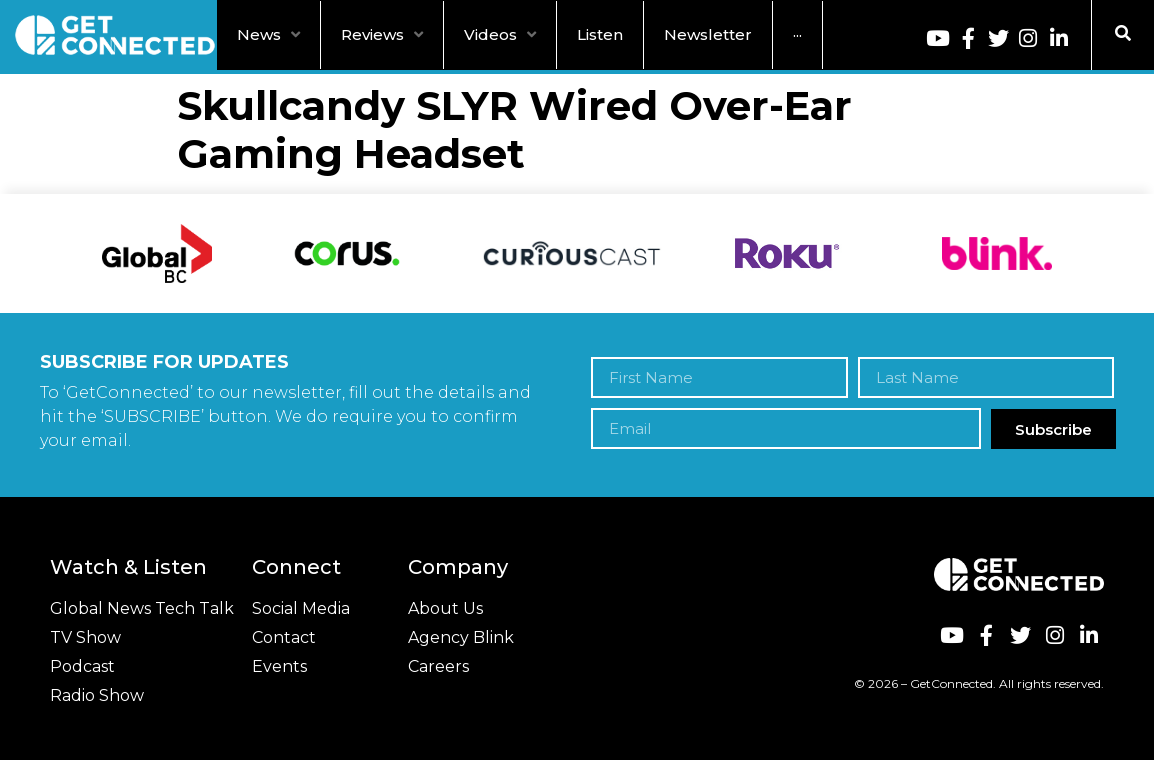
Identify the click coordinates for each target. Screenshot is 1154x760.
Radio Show (97, 695)
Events (279, 666)
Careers (438, 666)
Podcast (82, 666)
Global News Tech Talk (142, 608)
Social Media (301, 608)
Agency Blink (461, 637)
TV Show (85, 637)
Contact (284, 637)
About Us (445, 608)
